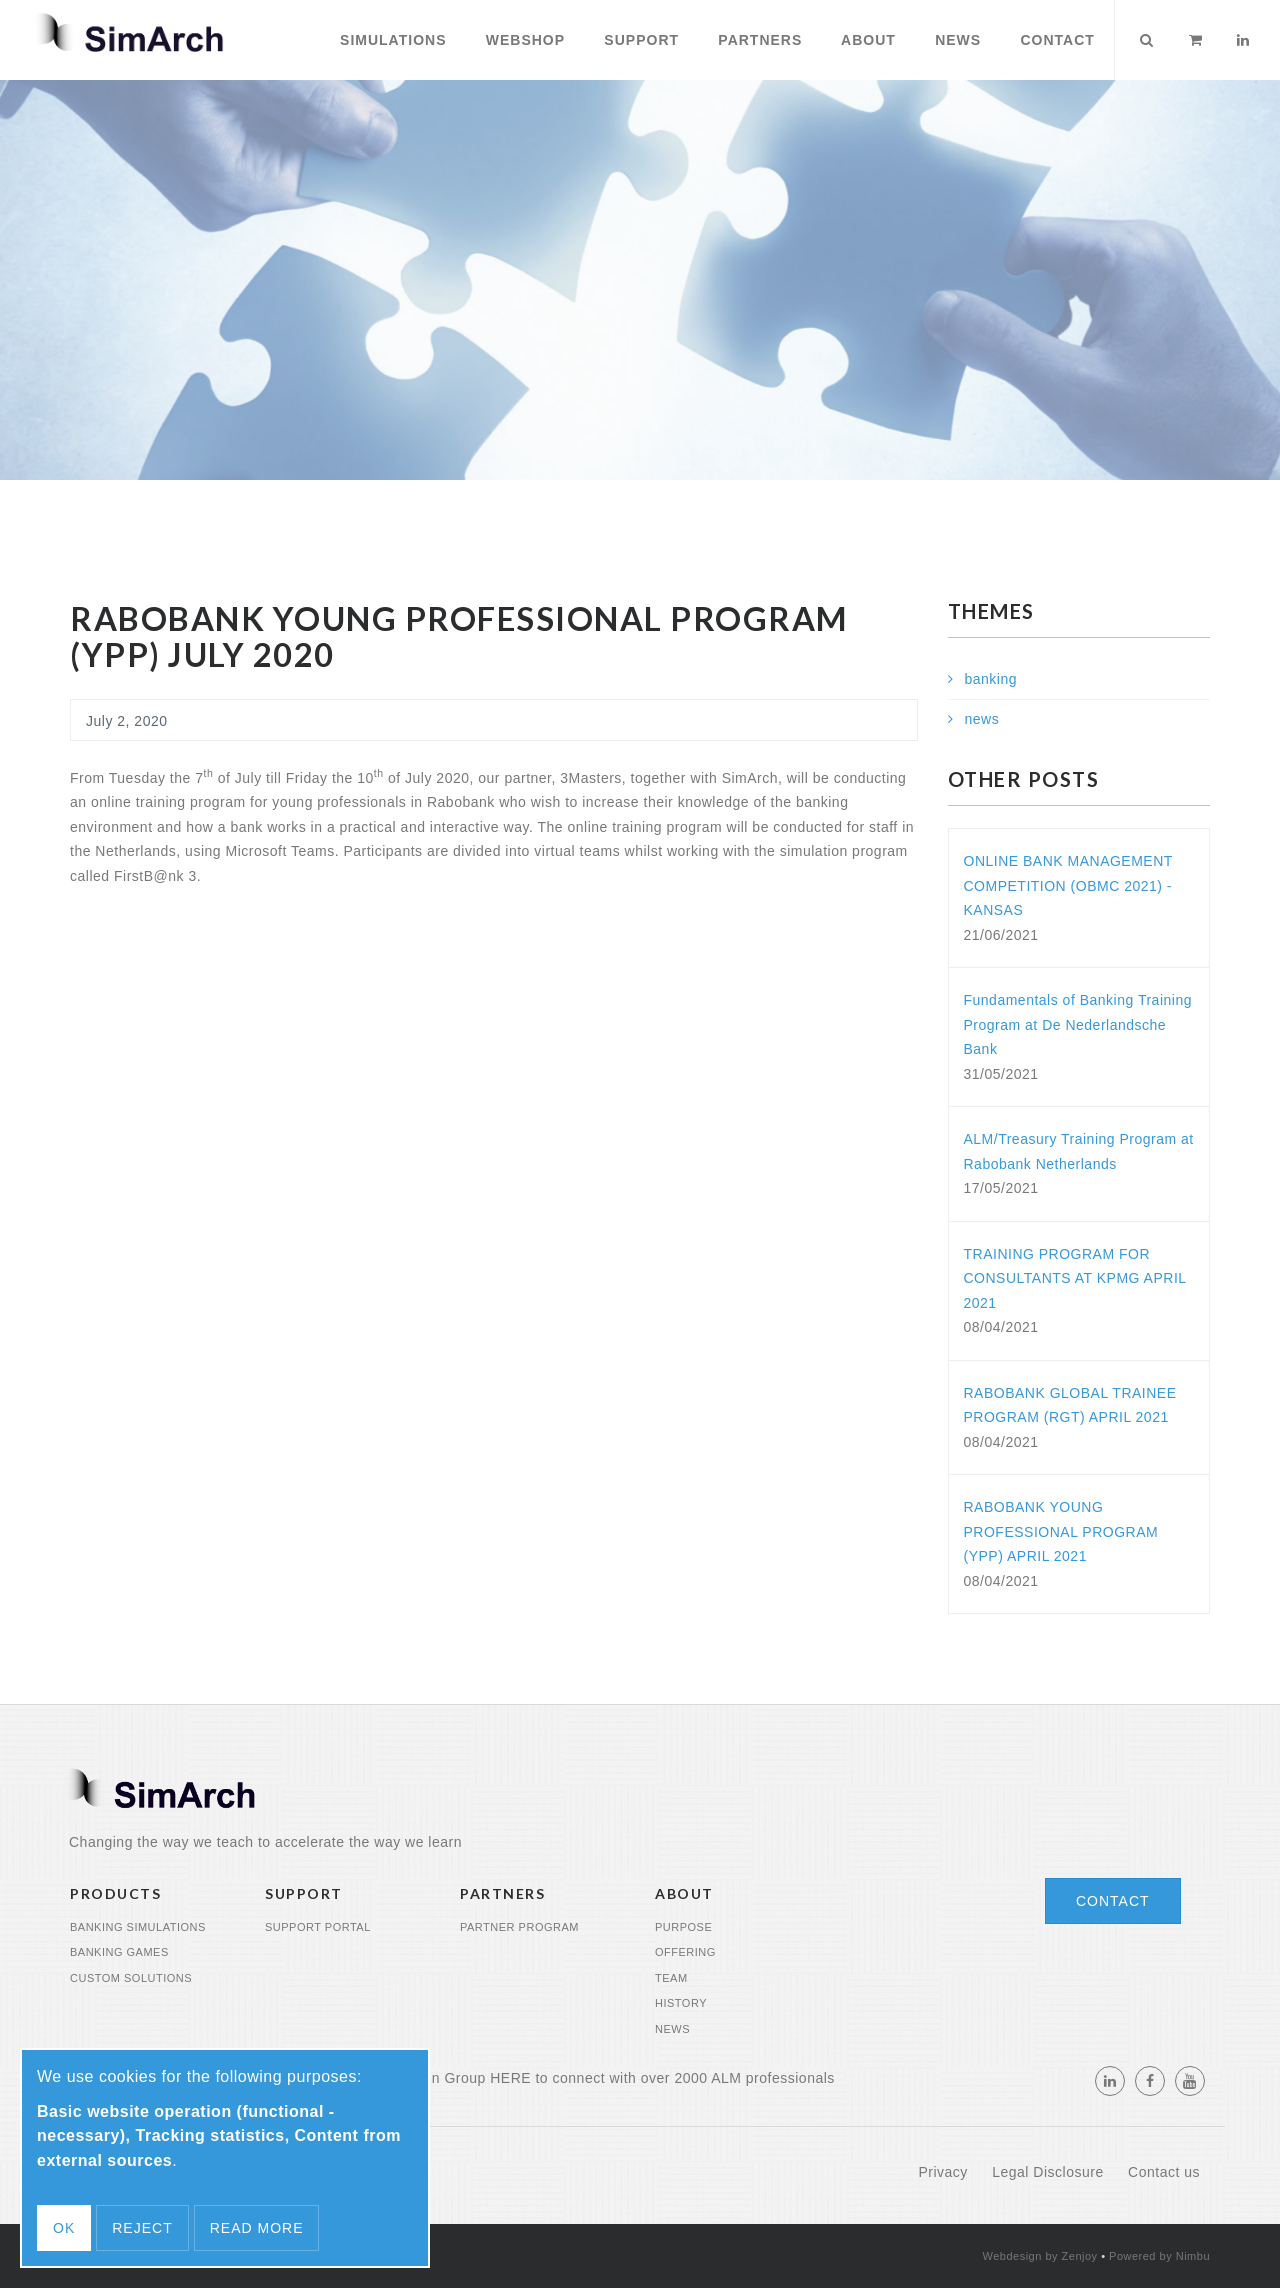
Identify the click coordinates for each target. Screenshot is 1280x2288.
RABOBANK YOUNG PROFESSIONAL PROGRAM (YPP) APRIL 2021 (1061, 1531)
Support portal (318, 1927)
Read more (257, 2228)
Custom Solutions (131, 1978)
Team (671, 1978)
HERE (510, 2078)
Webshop (523, 40)
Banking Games (119, 1952)
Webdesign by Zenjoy (1040, 2256)
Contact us (1164, 2172)
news (982, 719)
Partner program (519, 1927)
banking (991, 679)
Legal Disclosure (1050, 2172)
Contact (1055, 40)
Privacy (945, 2172)
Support (639, 40)
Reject (142, 2228)
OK (64, 2228)
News (955, 40)
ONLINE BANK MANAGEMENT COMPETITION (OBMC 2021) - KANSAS (1068, 885)
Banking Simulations (138, 1927)
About (866, 40)
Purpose (683, 1927)
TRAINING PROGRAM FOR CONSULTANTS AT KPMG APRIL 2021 (1075, 1278)
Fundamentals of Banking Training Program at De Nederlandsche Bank (1078, 1024)
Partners (757, 40)
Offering (685, 1952)
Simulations (390, 40)
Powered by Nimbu (1159, 2256)
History (681, 2003)
